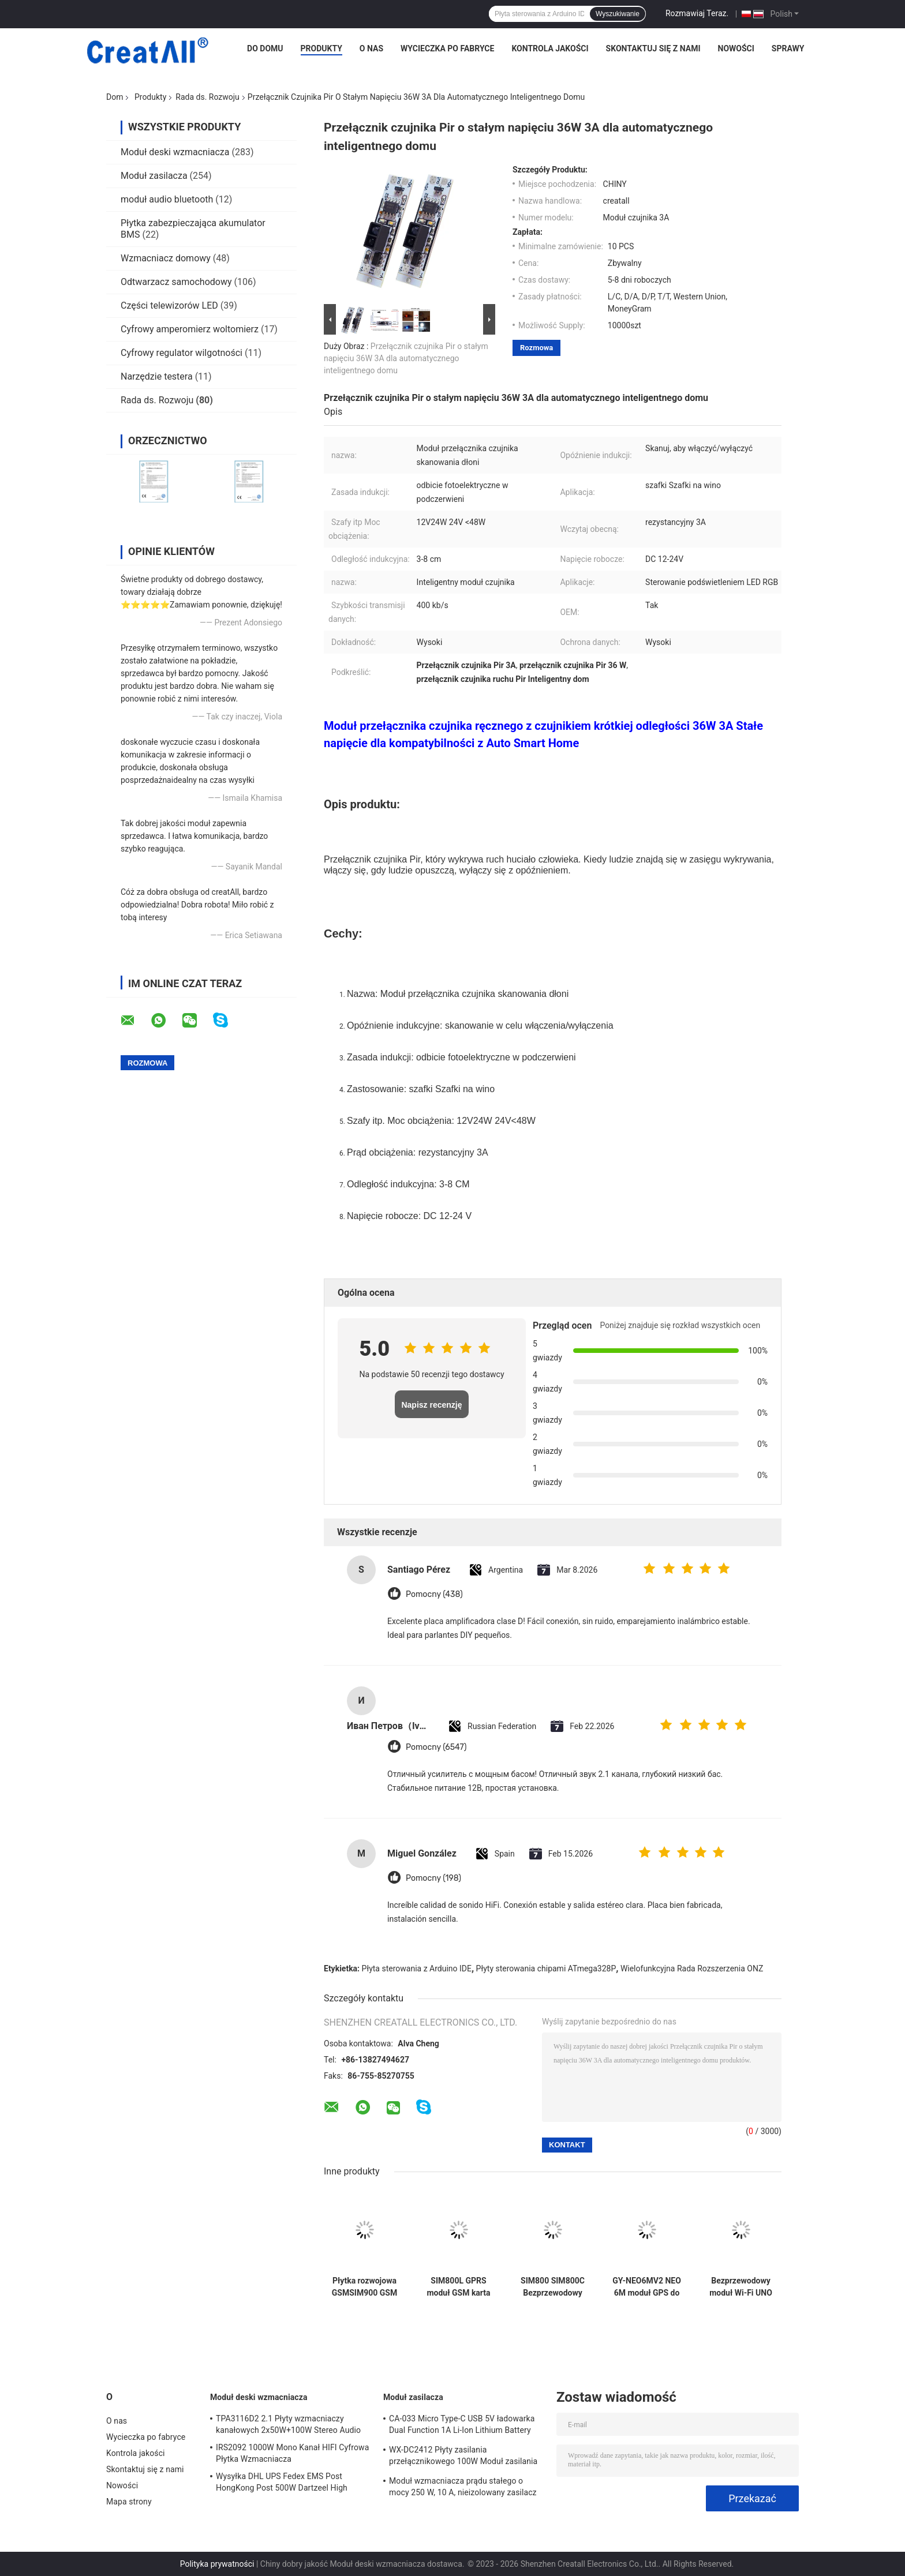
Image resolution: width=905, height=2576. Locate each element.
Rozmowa (536, 347)
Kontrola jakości (549, 48)
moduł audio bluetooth (167, 199)
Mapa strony (129, 2501)
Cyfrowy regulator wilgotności (181, 352)
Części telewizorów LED (169, 305)
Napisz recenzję (431, 1404)
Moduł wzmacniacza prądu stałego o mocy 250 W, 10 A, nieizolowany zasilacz (463, 2486)
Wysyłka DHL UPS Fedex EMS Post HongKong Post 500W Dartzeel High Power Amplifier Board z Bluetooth (281, 2484)
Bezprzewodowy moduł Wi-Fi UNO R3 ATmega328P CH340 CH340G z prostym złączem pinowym (741, 2287)
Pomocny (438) (434, 1594)
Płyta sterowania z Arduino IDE (417, 1968)
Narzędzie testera (157, 376)
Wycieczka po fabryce (447, 48)
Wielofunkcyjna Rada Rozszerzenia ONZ (691, 1968)
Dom (114, 97)
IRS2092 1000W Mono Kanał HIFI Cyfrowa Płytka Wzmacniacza (292, 2453)
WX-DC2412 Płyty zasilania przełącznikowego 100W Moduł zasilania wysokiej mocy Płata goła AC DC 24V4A (463, 2457)
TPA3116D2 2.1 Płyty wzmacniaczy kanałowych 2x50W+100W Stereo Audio (288, 2424)
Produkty (321, 48)
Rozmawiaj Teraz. (696, 13)
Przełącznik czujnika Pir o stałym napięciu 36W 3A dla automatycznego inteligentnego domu (406, 358)
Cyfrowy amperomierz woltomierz (190, 329)
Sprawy (788, 48)
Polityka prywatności (217, 2563)
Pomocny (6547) (436, 1747)
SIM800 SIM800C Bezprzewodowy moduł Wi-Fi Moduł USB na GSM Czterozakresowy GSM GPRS (552, 2287)
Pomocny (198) (433, 1878)
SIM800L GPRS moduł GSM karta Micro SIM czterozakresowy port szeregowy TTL (458, 2287)
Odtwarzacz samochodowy (176, 281)
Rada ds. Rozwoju (207, 97)
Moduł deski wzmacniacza (175, 152)
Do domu (265, 48)
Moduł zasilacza (154, 175)
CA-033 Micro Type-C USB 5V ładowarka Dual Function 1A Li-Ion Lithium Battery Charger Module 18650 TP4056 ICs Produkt (461, 2426)
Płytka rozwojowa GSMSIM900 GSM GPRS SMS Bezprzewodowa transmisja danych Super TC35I (364, 2287)
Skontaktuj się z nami (653, 48)
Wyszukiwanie (618, 14)
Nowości (736, 48)
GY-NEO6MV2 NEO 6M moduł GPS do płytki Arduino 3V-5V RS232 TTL (646, 2287)
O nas (371, 48)
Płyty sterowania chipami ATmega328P (546, 1968)
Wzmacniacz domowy (166, 258)
